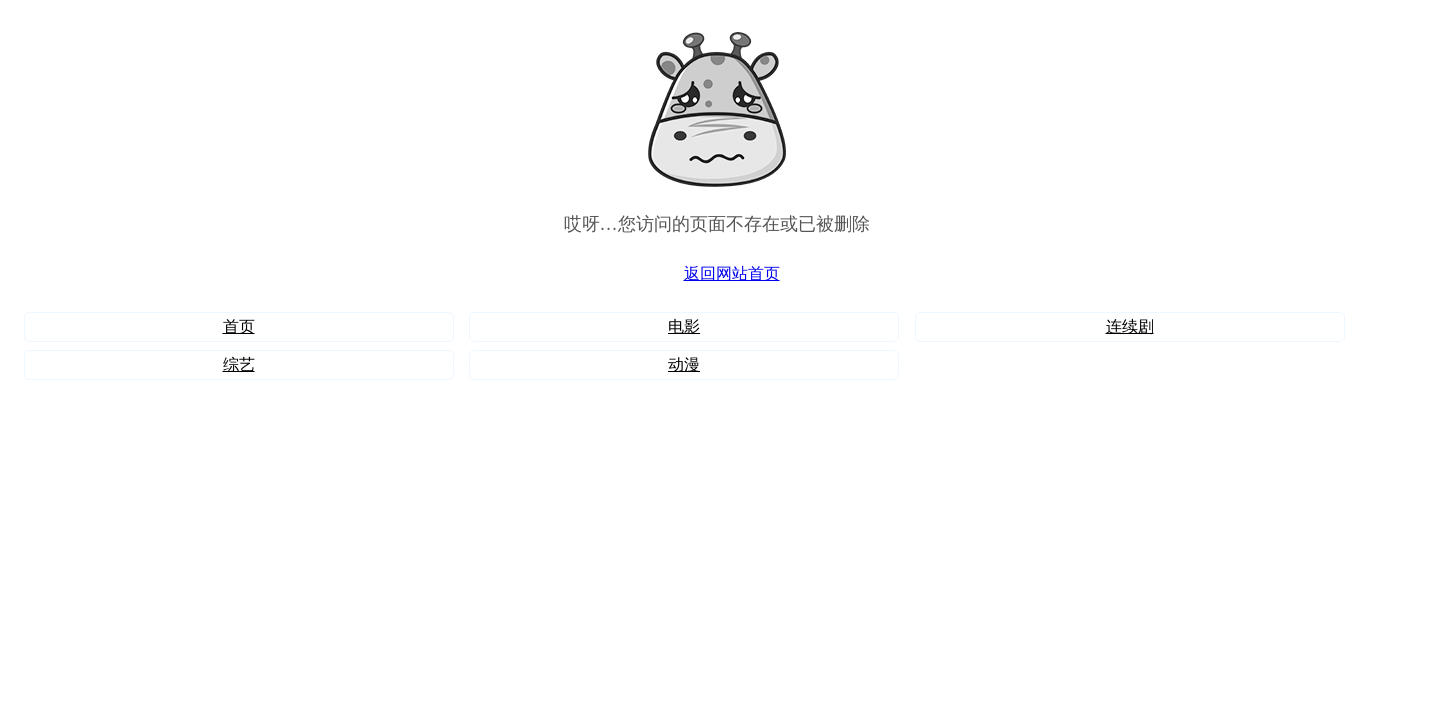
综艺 (239, 364)
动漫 (684, 364)
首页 (239, 326)
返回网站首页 (732, 273)
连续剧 (1130, 326)
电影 (684, 326)
